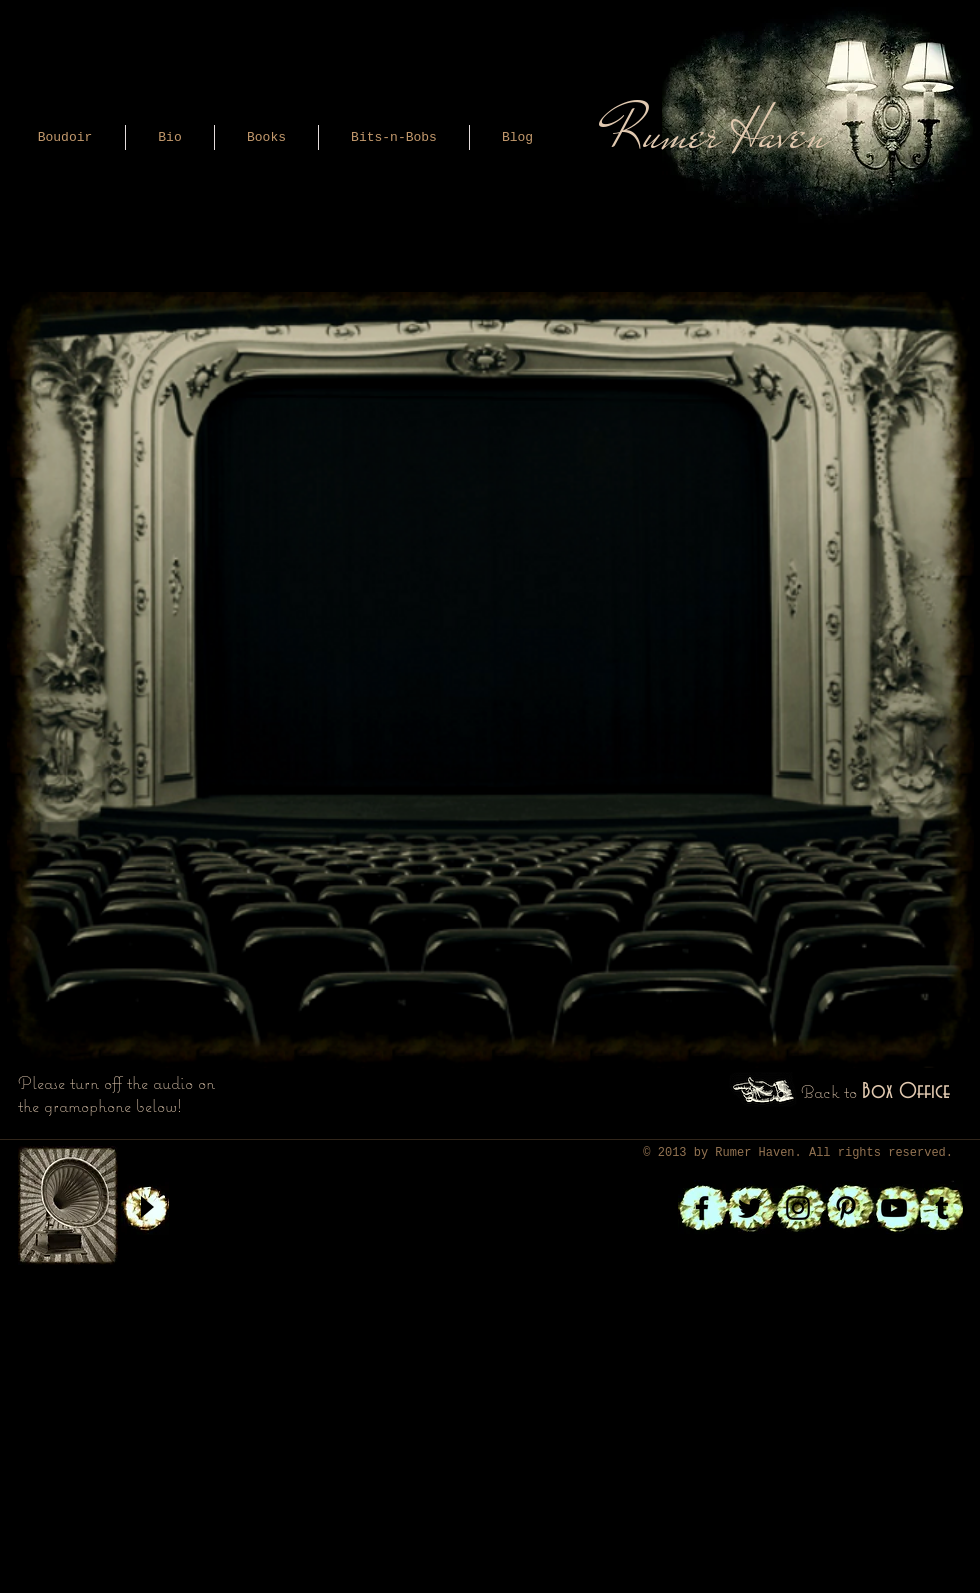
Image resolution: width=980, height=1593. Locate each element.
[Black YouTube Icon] (894, 1208)
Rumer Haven (754, 1153)
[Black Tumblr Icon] (942, 1208)
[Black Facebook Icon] (702, 1208)
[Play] (145, 1207)
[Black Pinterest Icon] (846, 1208)
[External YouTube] (482, 596)
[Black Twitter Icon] (750, 1208)
